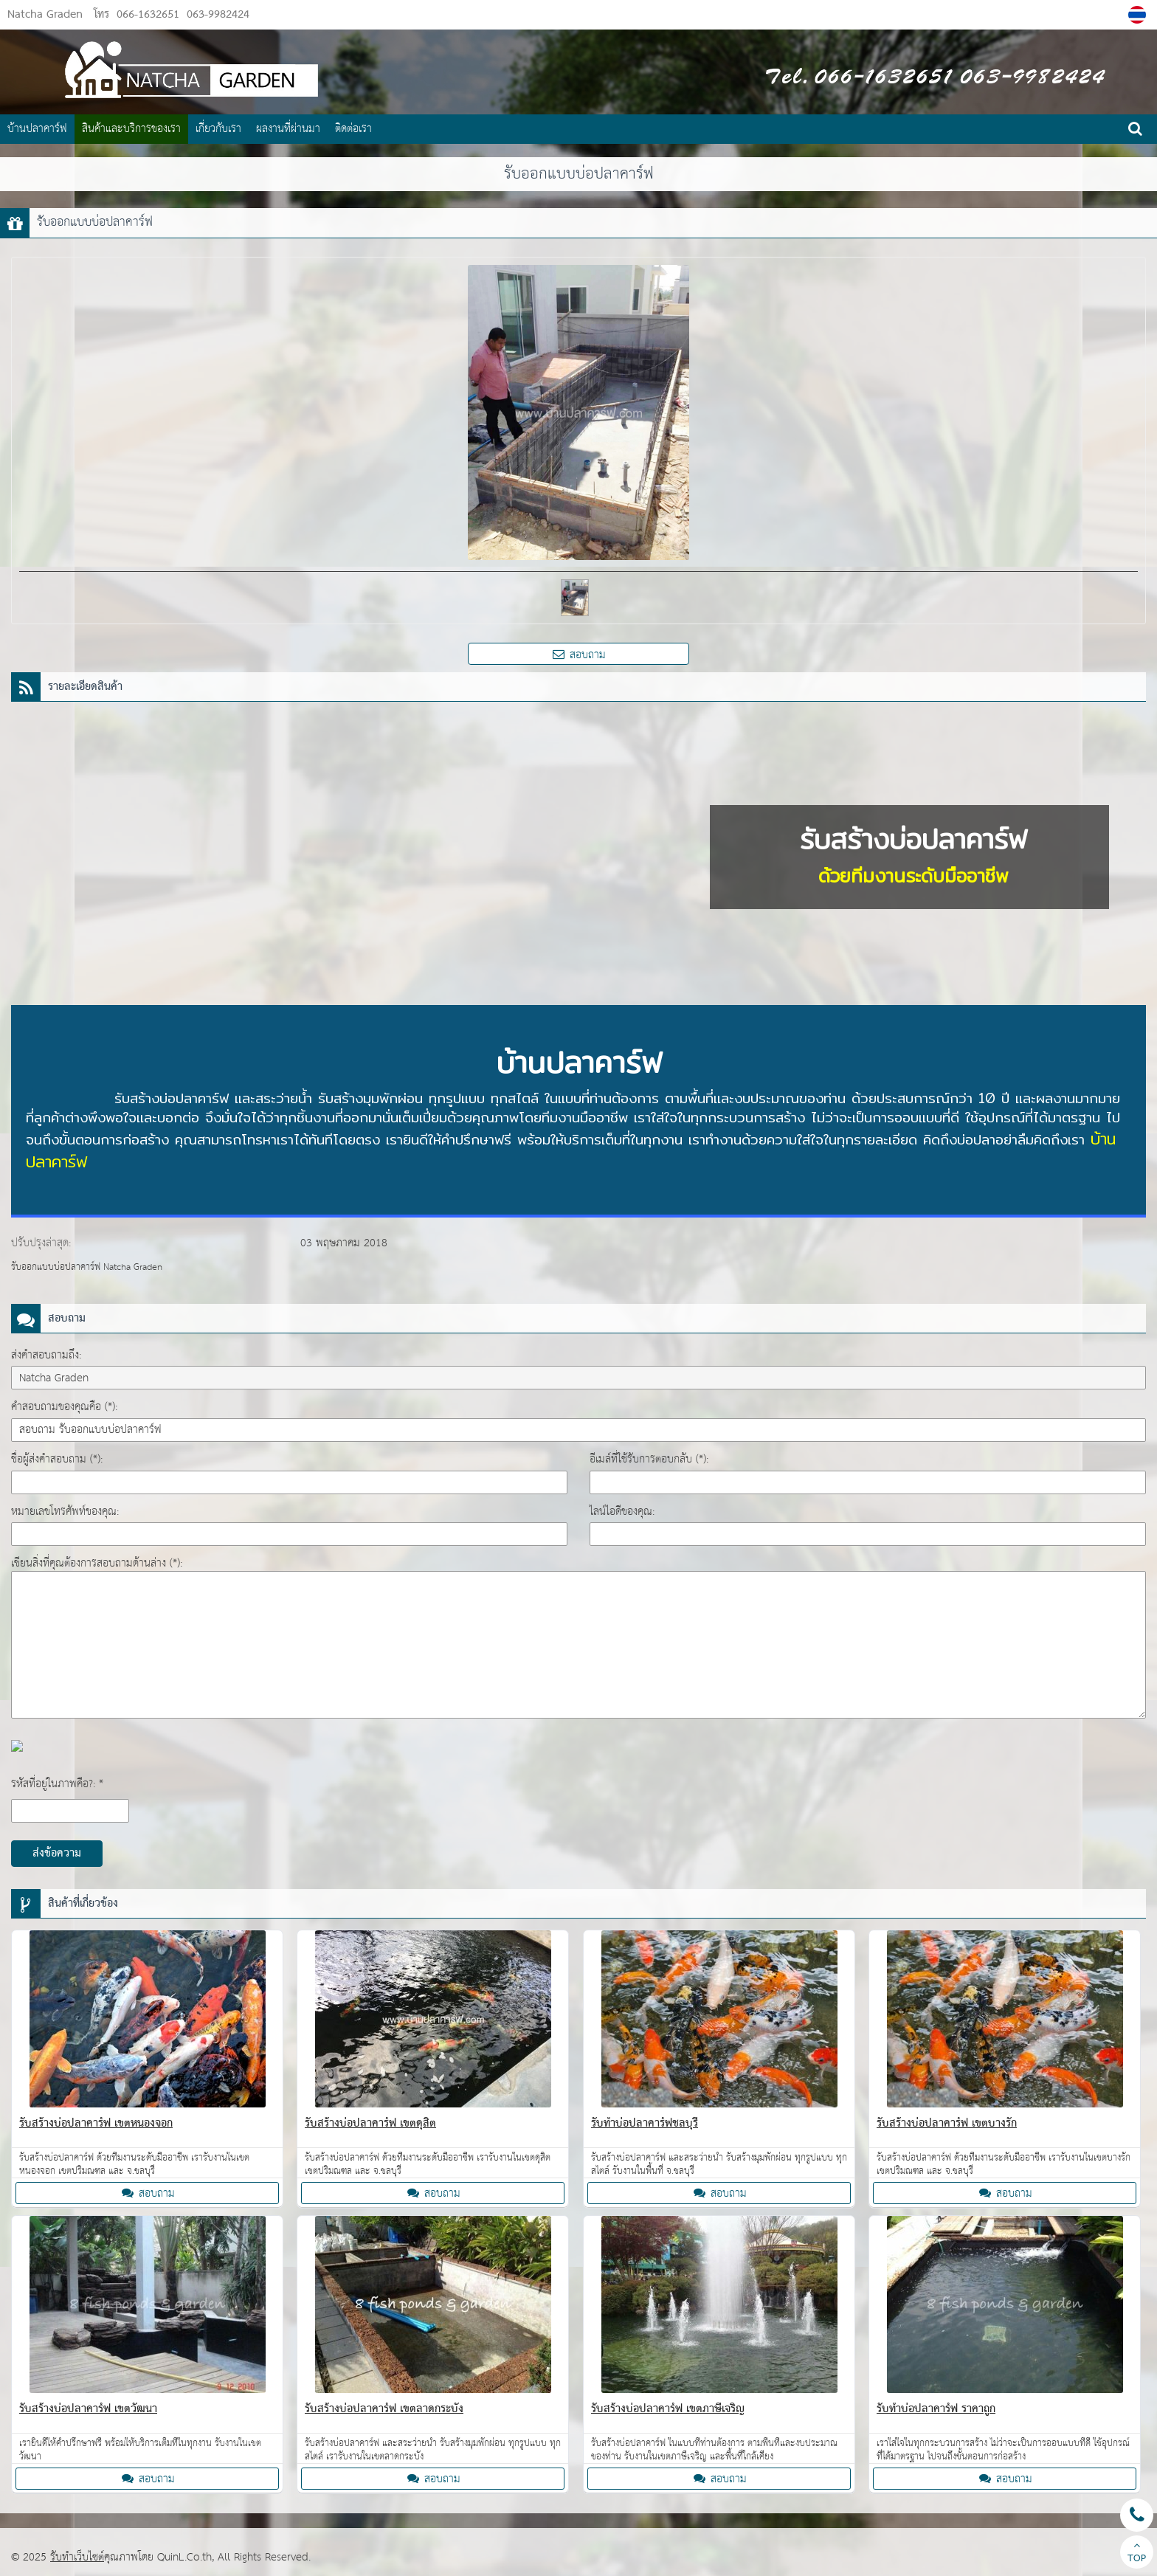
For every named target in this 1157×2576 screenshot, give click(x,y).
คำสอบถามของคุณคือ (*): (64, 1407)
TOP (1136, 2554)
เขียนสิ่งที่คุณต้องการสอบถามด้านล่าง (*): (96, 1563)
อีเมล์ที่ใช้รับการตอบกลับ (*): (649, 1459)
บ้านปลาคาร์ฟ (37, 129)
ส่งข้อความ (56, 1853)
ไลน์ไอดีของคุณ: (622, 1512)
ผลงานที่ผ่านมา (288, 129)
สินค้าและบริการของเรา (131, 129)
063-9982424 (216, 14)
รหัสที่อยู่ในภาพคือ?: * (57, 1784)
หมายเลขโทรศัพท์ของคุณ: (65, 1512)
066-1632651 (148, 14)
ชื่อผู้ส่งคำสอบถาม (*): (57, 1459)
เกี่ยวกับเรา (218, 129)
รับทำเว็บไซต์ (77, 2557)
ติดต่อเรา (353, 129)
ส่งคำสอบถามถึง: (46, 1355)
